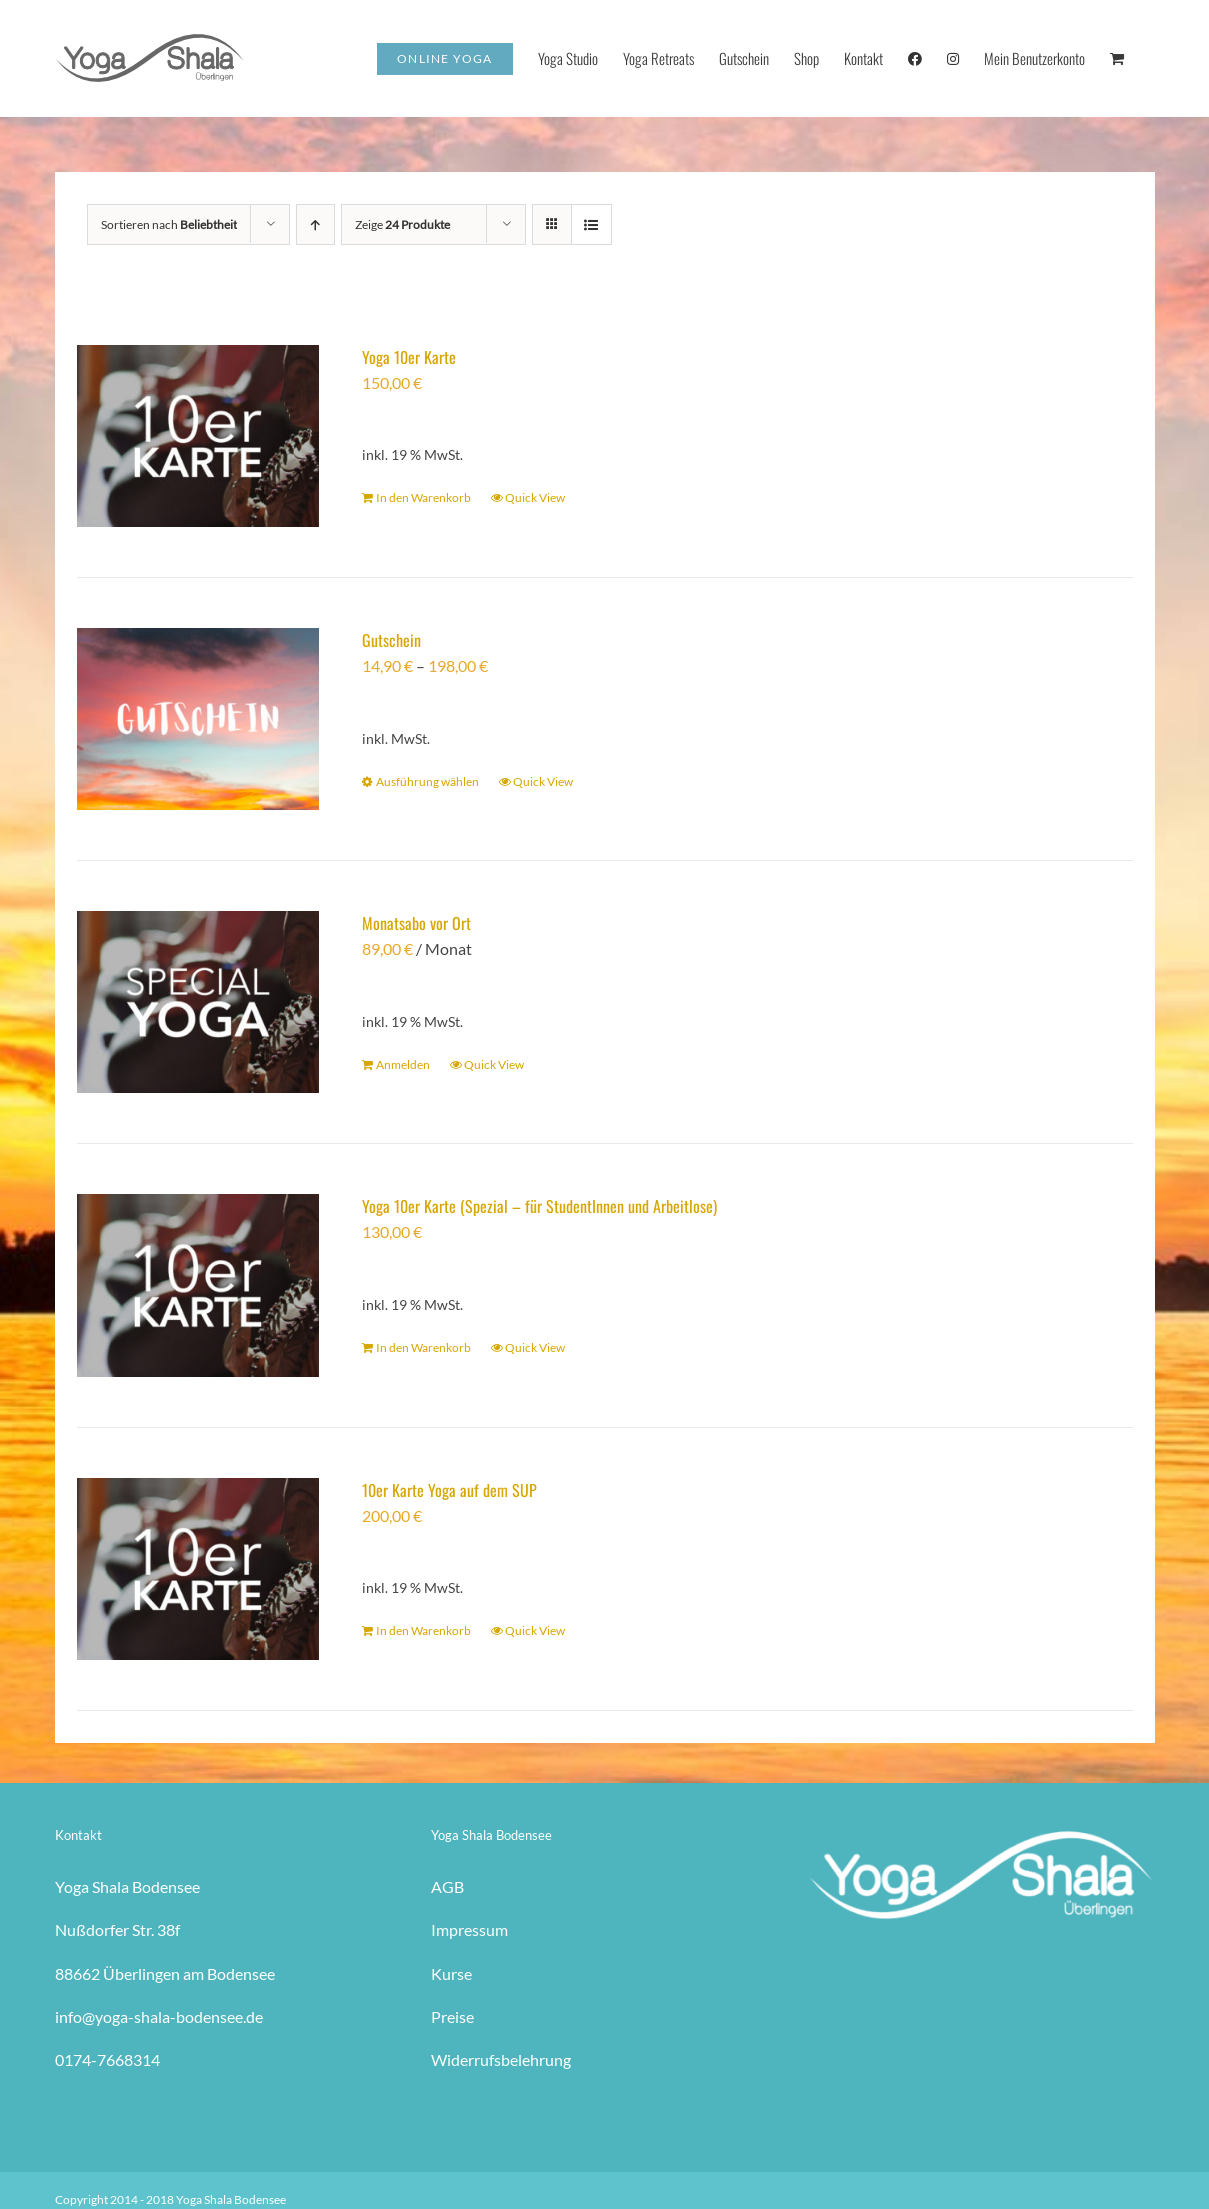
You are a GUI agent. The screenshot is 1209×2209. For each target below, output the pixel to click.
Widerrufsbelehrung (501, 2059)
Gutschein (391, 640)
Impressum (469, 1929)
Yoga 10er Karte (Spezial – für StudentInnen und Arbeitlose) (539, 1206)
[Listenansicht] (591, 224)
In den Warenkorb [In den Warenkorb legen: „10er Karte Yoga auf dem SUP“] (423, 1630)
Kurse (451, 1973)
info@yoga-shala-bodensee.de (159, 2016)
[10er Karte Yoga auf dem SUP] (198, 1569)
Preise (452, 2016)
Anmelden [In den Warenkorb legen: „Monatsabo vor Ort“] (403, 1064)
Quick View (535, 497)
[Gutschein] (198, 719)
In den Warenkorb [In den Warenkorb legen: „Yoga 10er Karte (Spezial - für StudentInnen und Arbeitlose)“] (423, 1347)
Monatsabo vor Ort (416, 923)
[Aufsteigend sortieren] (315, 224)
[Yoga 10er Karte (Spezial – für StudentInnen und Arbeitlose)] (198, 1285)
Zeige (402, 224)
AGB (447, 1886)
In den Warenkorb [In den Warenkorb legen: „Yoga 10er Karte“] (423, 497)
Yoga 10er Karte (409, 357)
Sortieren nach (169, 224)
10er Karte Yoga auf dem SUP (449, 1490)
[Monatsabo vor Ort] (198, 1002)
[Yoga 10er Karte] (198, 436)
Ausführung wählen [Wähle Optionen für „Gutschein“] (427, 781)
